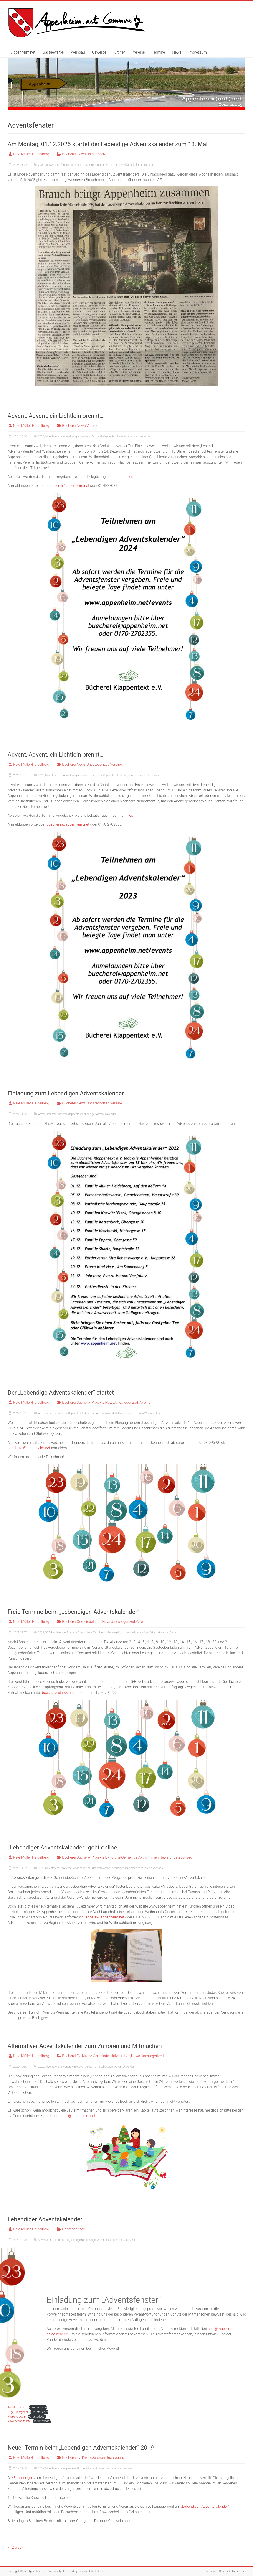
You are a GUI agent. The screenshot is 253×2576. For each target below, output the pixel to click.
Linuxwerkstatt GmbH (91, 2571)
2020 (41, 1868)
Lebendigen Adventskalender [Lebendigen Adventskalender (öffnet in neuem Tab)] (205, 2506)
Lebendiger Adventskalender (126, 164)
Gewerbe (99, 52)
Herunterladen (38, 2407)
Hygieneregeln (111, 1632)
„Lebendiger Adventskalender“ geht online (62, 1847)
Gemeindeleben (89, 1622)
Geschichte (93, 2066)
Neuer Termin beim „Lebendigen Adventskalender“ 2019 (81, 2447)
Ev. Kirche (113, 1857)
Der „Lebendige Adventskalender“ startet (61, 1392)
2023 (41, 775)
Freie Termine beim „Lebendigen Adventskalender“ (73, 1611)
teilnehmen (137, 1413)
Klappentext (109, 436)
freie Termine (95, 1632)
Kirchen (120, 52)
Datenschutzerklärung (232, 2571)
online (148, 1868)
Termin (155, 775)
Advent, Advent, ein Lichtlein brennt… (55, 415)
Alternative (69, 1868)
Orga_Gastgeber (18, 2412)
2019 (41, 2468)
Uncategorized (97, 154)
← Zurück (15, 2547)
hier (129, 476)
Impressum (198, 52)
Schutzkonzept (126, 2240)
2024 (41, 436)
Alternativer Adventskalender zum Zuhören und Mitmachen (85, 2046)
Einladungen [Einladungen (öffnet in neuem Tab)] (23, 2478)
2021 (41, 1632)
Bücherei (69, 154)
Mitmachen (123, 1413)
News (176, 52)
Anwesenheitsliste (19, 2421)
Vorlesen (157, 1868)
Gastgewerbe (53, 52)
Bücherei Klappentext (96, 164)
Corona (82, 1632)
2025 (48, 164)
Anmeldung (70, 436)
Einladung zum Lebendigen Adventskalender (66, 1093)
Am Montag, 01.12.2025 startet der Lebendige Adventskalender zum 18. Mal (107, 144)
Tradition (149, 164)
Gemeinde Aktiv (133, 1857)
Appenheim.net (23, 52)
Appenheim (76, 164)
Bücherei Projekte (90, 1402)
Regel (173, 1632)
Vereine (139, 52)
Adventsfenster (60, 164)
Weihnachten (152, 1413)
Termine (158, 52)
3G (46, 1632)
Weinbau (78, 52)
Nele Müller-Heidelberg (31, 154)
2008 (41, 164)
